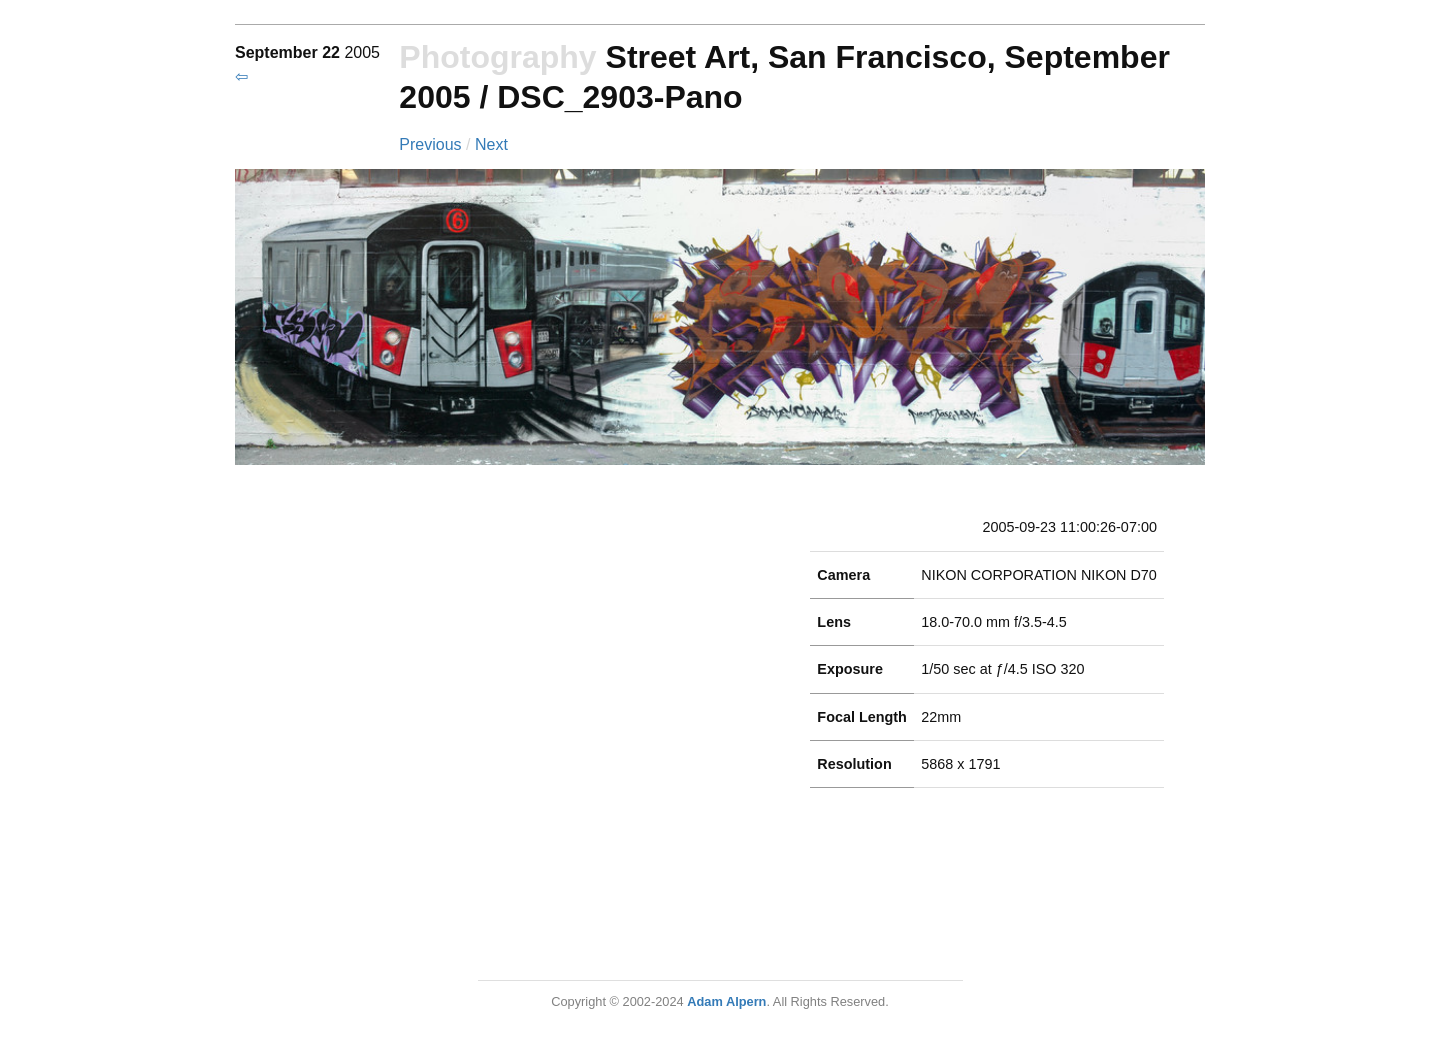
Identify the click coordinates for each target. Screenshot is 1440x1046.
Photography (497, 57)
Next (491, 144)
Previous (432, 144)
